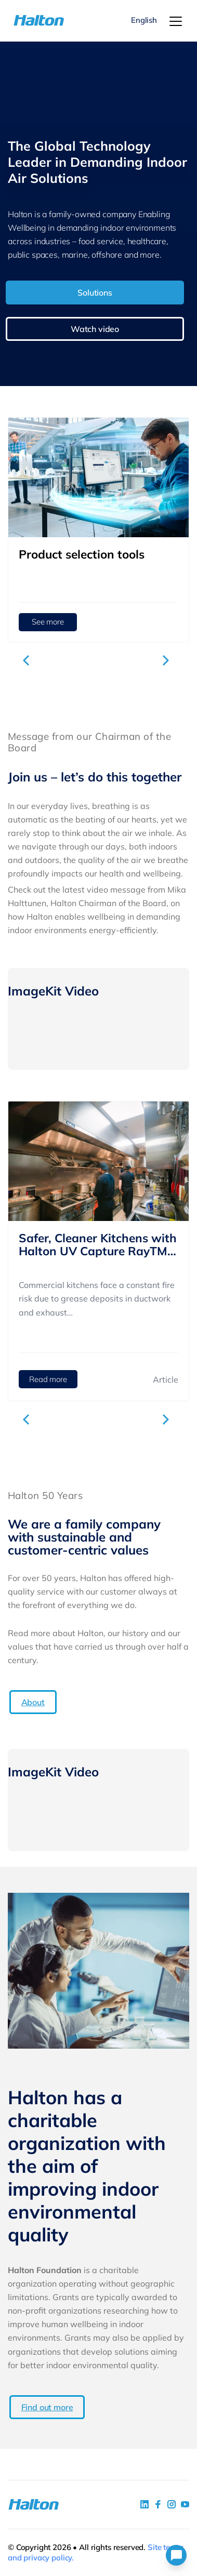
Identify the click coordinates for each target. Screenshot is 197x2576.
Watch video (95, 329)
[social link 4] (185, 2504)
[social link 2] (158, 2504)
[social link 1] (144, 2504)
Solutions (94, 292)
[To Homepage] (27, 20)
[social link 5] (171, 2504)
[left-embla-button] (29, 660)
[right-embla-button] (167, 660)
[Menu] (175, 21)
